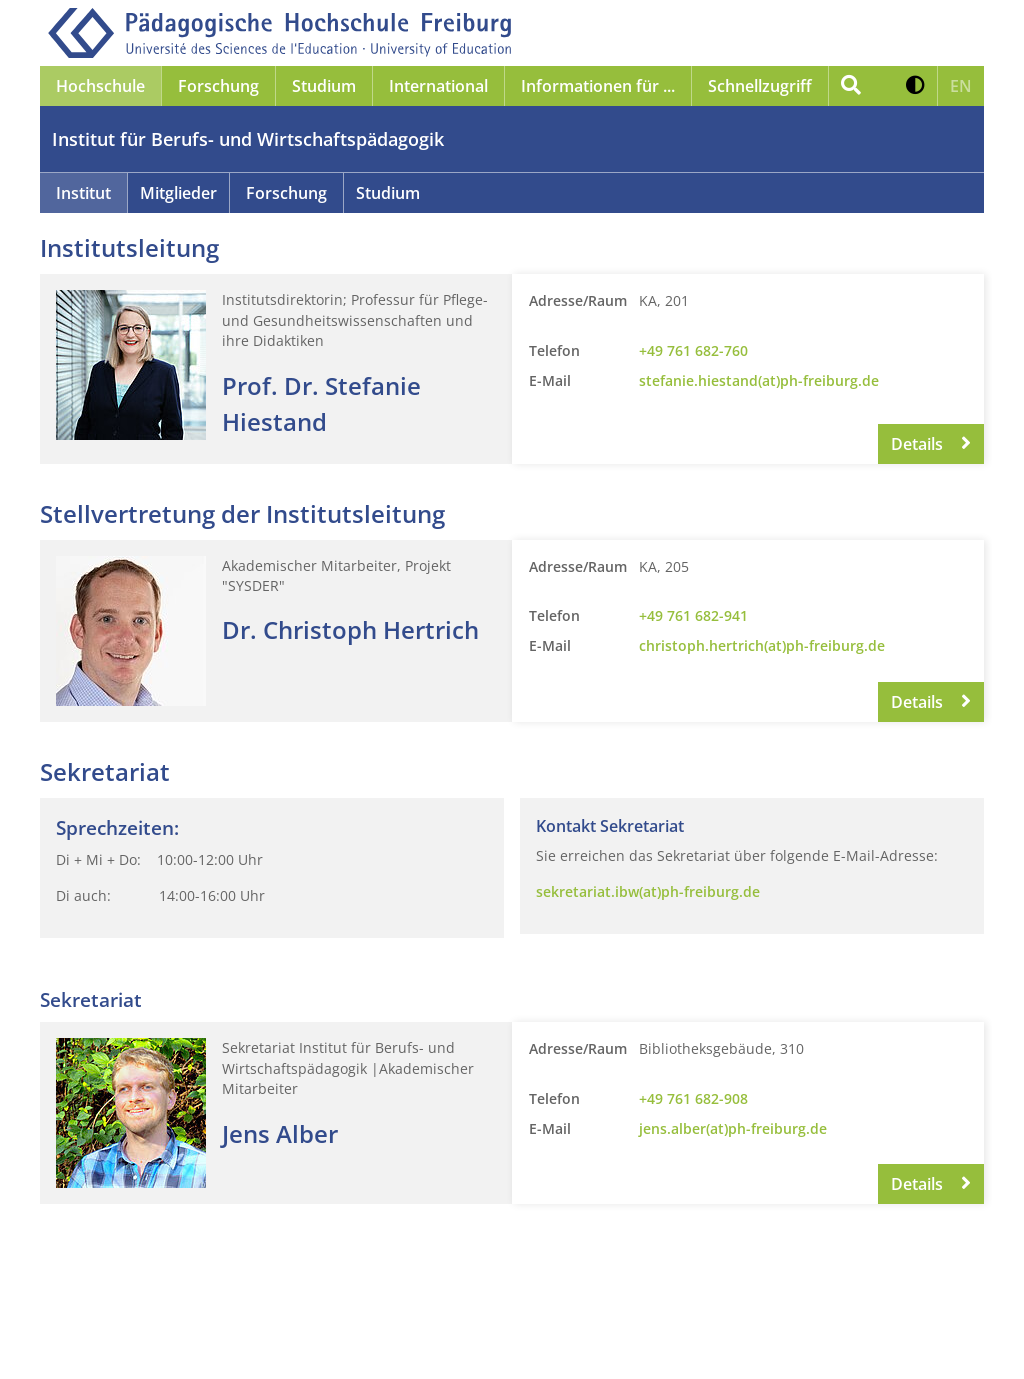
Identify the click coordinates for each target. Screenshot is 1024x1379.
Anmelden (708, 1338)
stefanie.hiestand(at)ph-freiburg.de (759, 380)
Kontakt (189, 1338)
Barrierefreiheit (372, 1338)
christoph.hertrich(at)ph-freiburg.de (762, 645)
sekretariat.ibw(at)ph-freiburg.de (648, 891)
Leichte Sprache (486, 1338)
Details (931, 444)
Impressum (114, 1338)
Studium (388, 193)
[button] (915, 86)
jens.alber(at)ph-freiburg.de (733, 1128)
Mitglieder (178, 193)
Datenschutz (268, 1338)
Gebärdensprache (606, 1338)
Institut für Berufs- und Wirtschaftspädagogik (248, 139)
